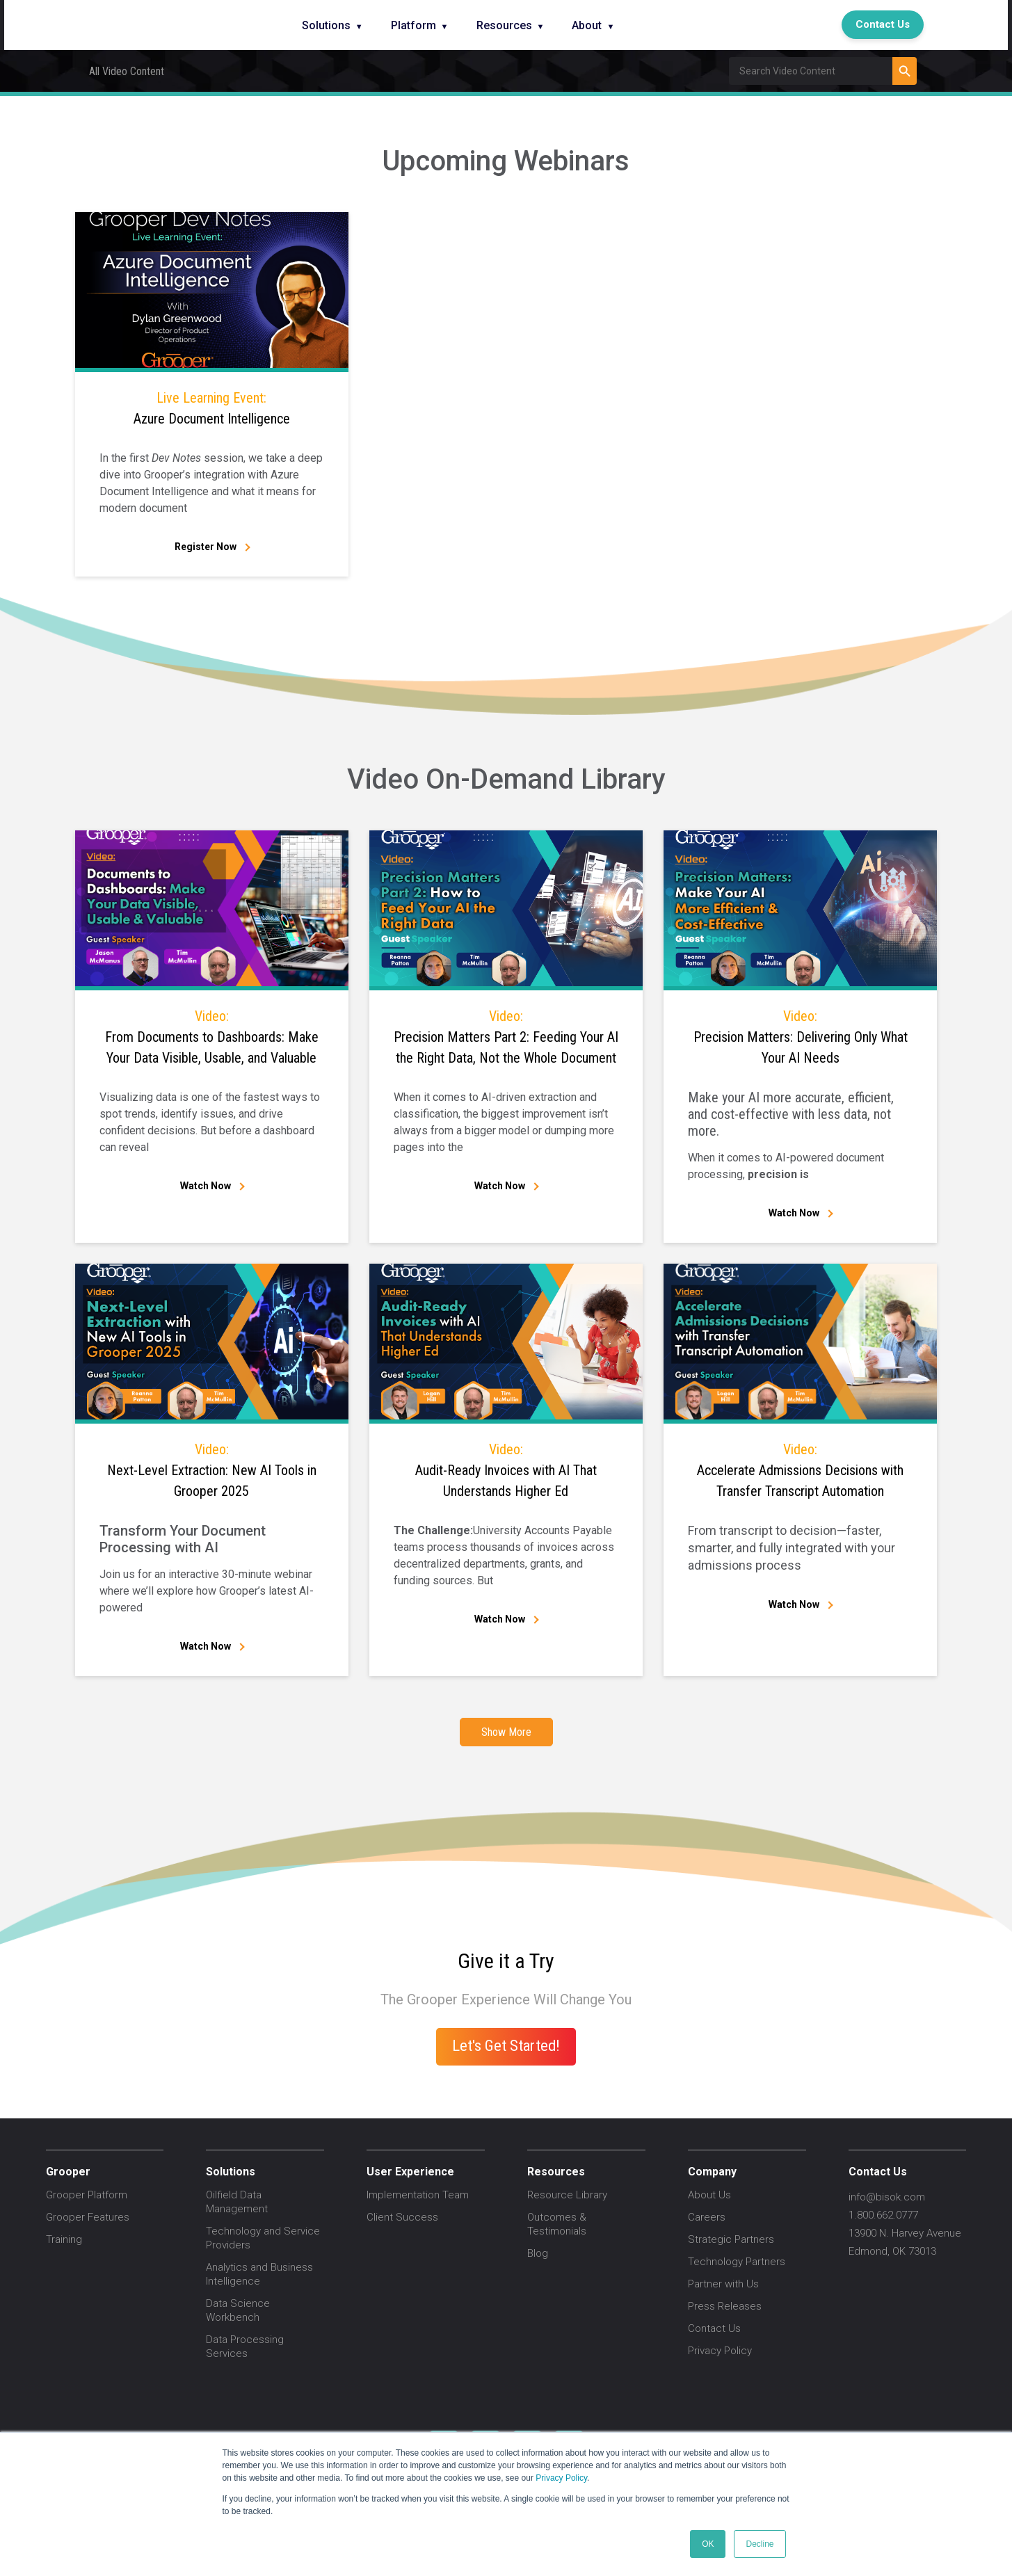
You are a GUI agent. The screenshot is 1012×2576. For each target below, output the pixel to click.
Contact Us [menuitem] (714, 2328)
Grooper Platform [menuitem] (86, 2195)
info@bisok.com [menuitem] (887, 2197)
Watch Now (205, 1185)
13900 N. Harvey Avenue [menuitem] (905, 2233)
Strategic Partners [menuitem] (731, 2239)
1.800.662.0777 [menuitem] (883, 2215)
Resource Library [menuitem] (567, 2195)
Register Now (205, 546)
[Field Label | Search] (810, 71)
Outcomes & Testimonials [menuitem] (556, 2224)
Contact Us (883, 24)
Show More (506, 1732)
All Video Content (126, 71)
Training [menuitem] (64, 2239)
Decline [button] (759, 2544)
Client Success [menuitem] (402, 2217)
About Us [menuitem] (709, 2195)
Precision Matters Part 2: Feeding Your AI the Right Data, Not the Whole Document (506, 1036)
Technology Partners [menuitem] (736, 2261)
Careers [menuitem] (706, 2217)
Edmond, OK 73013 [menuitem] (892, 2251)
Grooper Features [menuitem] (87, 2217)
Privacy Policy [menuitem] (720, 2350)
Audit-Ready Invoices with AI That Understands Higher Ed (506, 1469)
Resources (504, 25)
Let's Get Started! (506, 2045)
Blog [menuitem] (537, 2253)
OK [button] (708, 2544)
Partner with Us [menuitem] (723, 2284)
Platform (413, 25)
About (587, 25)
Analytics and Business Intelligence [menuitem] (259, 2274)
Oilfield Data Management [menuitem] (237, 2202)
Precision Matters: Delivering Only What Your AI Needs (800, 1036)
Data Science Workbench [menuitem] (238, 2310)
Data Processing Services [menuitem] (245, 2346)
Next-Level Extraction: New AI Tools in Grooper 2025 (211, 1469)
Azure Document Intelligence (211, 407)
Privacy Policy (561, 2478)
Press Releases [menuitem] (725, 2306)
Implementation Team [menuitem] (418, 2195)
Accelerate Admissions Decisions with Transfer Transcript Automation (800, 1469)
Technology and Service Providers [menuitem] (263, 2238)
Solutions (326, 25)
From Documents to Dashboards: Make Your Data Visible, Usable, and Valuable (211, 1036)
